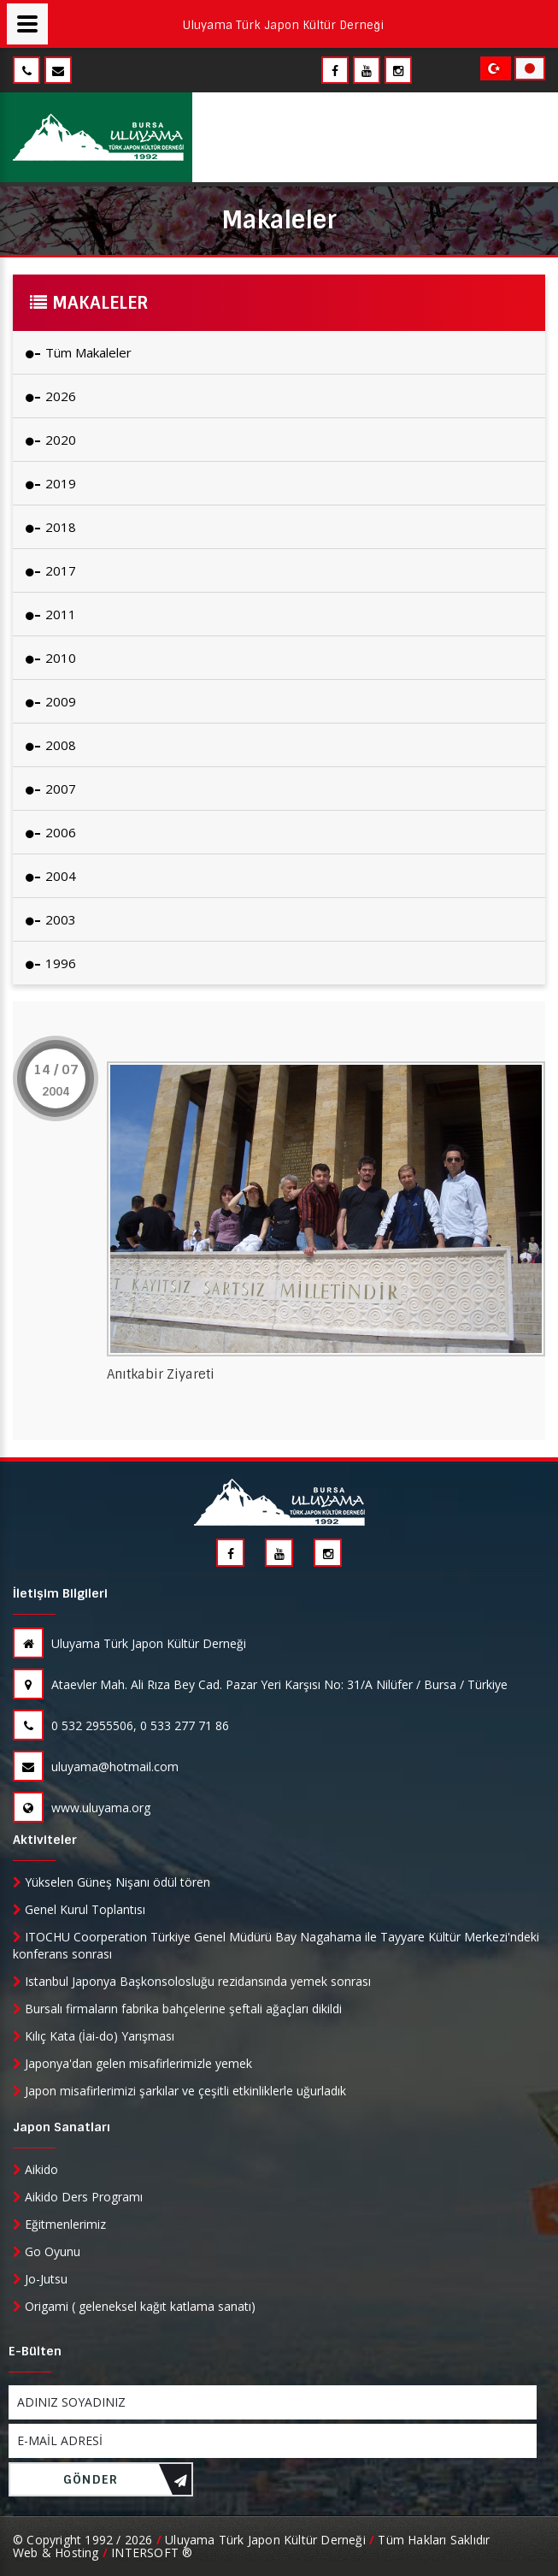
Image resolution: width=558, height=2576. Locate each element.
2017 (51, 570)
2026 (51, 396)
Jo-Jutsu (40, 2279)
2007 (51, 788)
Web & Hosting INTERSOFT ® (102, 2552)
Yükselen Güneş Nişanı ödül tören (111, 1882)
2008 (51, 744)
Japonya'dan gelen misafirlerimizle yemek (132, 2063)
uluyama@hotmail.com (96, 1766)
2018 (51, 526)
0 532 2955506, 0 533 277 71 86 (121, 1725)
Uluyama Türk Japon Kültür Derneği (129, 1643)
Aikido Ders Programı (78, 2197)
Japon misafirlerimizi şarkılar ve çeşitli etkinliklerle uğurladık (179, 2091)
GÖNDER (125, 2484)
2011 (51, 614)
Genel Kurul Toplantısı (79, 1909)
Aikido (35, 2169)
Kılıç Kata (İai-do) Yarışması (93, 2036)
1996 (51, 963)
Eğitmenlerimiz (59, 2224)
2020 (51, 439)
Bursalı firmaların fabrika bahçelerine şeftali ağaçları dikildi (177, 2008)
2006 (51, 832)
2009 (51, 701)
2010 (51, 657)
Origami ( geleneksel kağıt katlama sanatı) (134, 2306)
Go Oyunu (46, 2251)
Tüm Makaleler (79, 352)
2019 (51, 483)
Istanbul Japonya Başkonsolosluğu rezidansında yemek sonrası (192, 1981)
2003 (51, 919)
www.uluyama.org (81, 1807)
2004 (51, 875)
